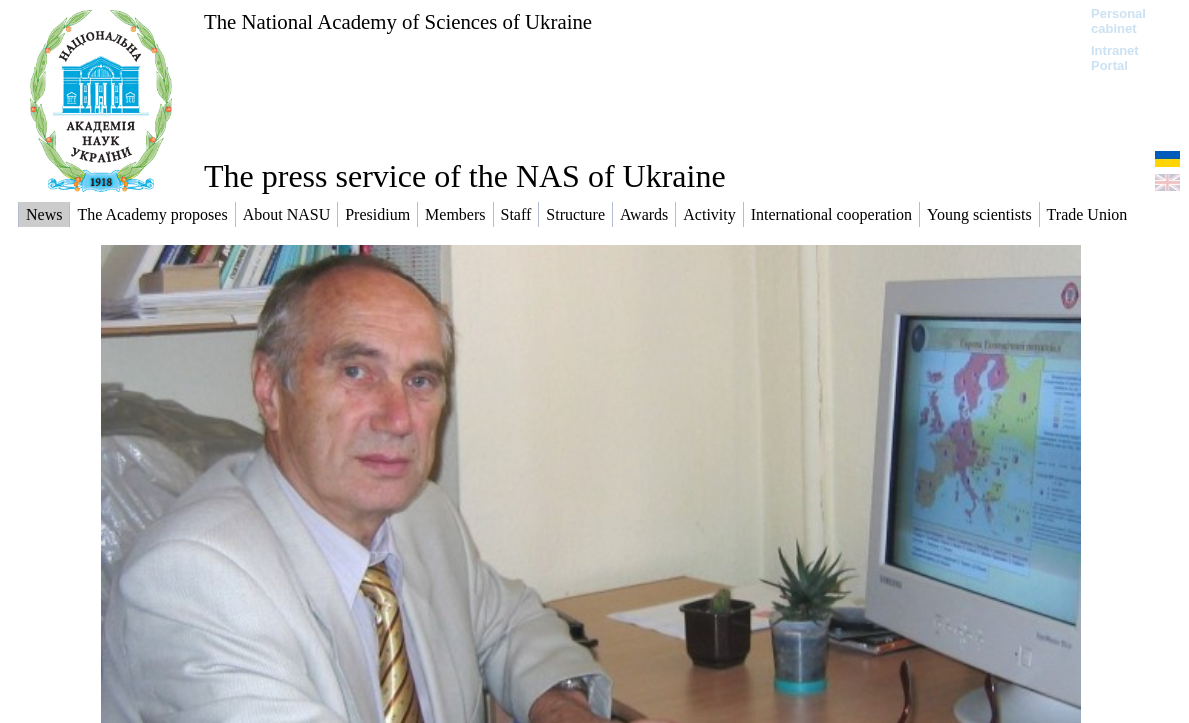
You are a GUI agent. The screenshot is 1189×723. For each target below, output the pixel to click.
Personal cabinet (1118, 21)
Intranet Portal (1115, 58)
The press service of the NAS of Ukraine (465, 176)
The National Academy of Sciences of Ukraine (398, 21)
